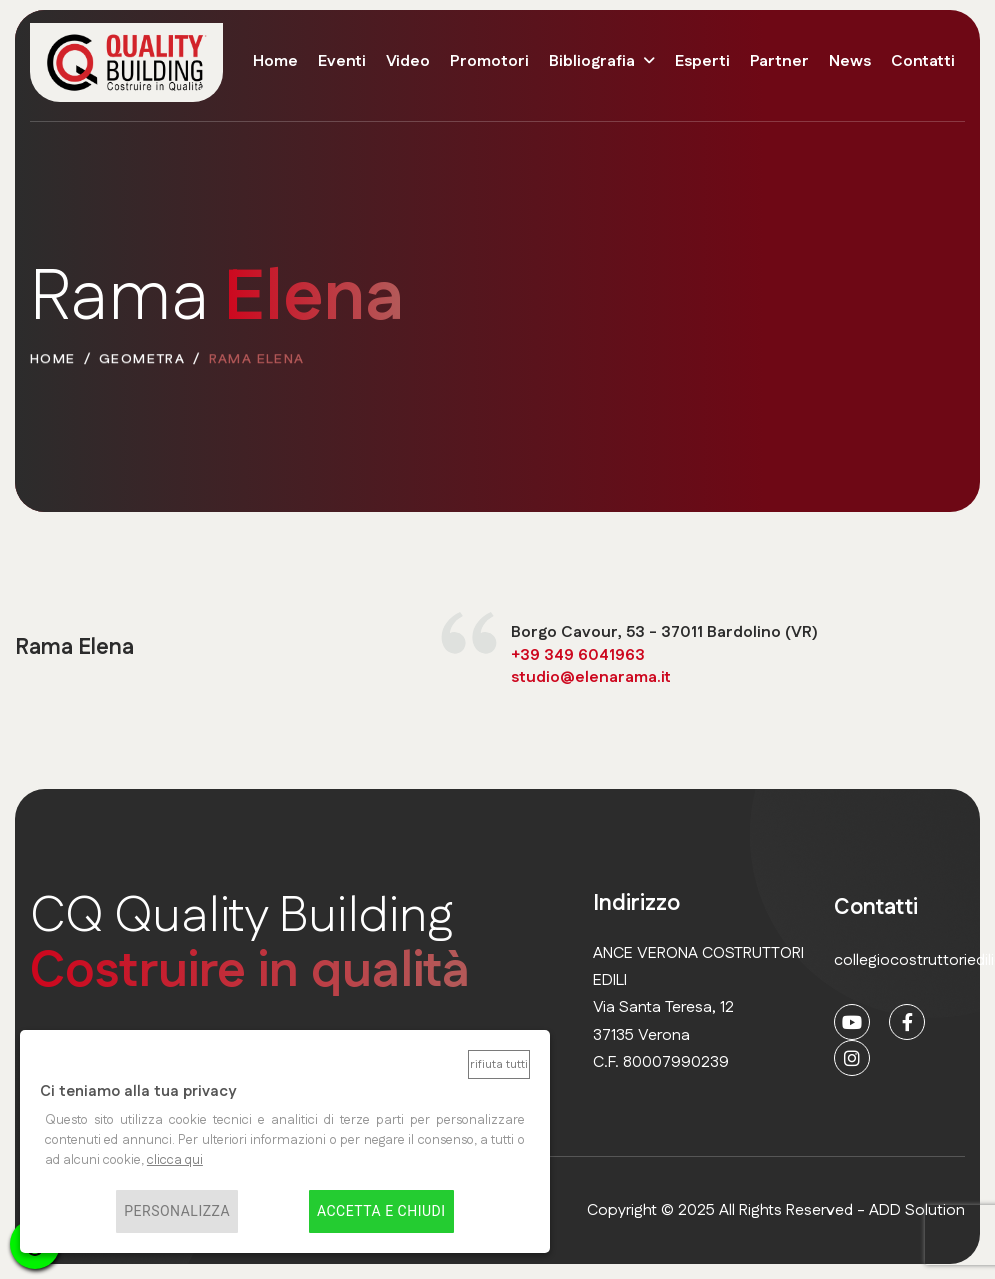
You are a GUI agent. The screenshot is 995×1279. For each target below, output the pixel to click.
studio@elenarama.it (591, 678)
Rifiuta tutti (499, 1064)
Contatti (923, 61)
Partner (779, 61)
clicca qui (175, 1160)
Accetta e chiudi (381, 1212)
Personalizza (177, 1212)
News (850, 61)
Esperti (702, 61)
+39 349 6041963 (578, 655)
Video (408, 61)
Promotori (489, 61)
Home (275, 61)
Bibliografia (592, 61)
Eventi (342, 61)
